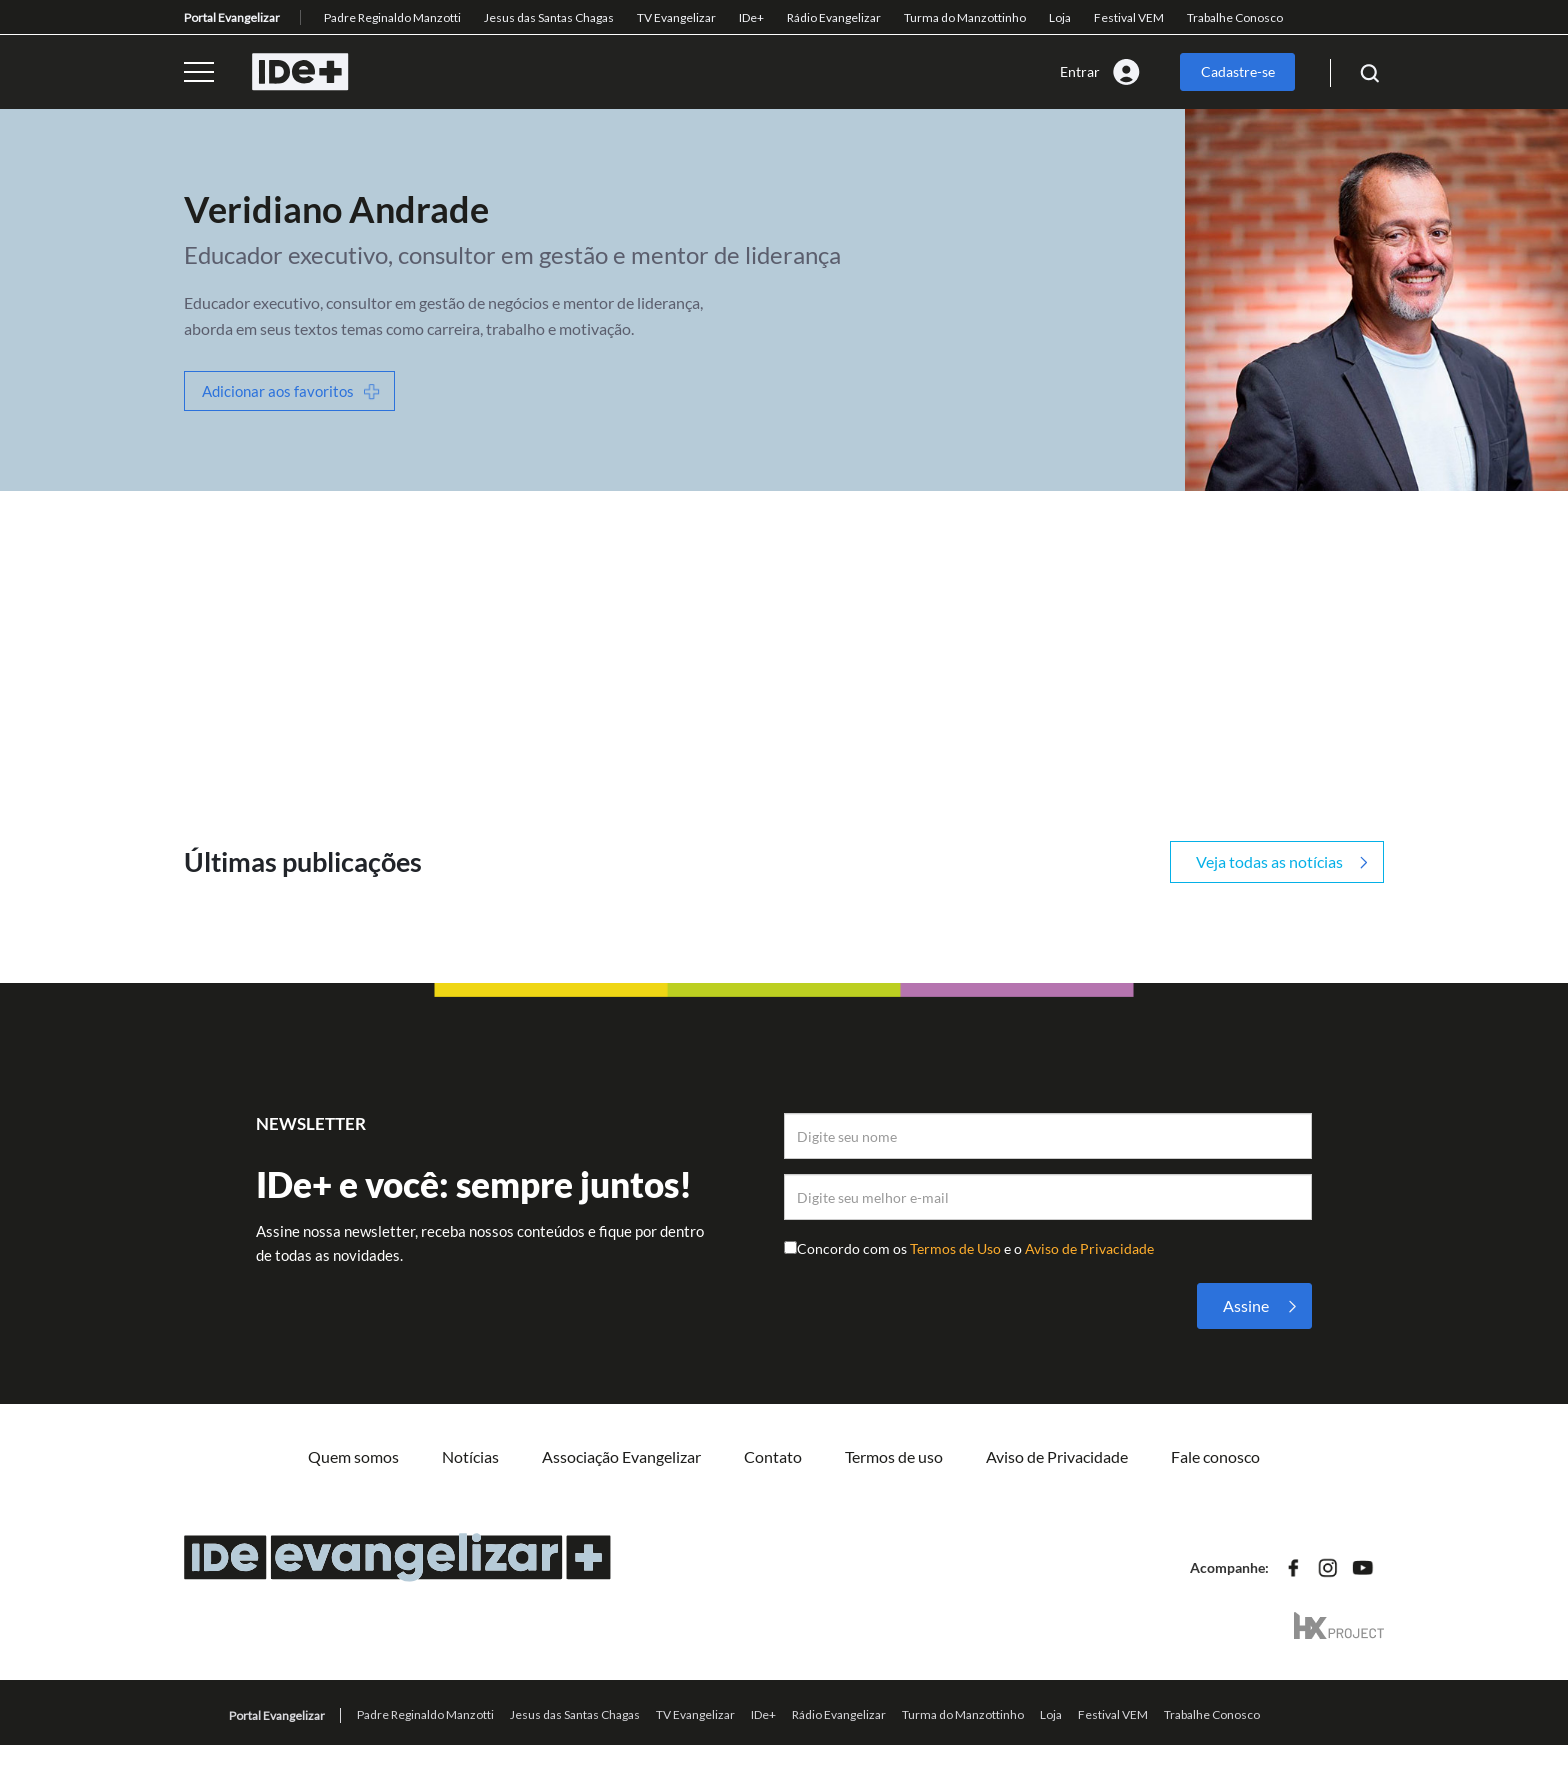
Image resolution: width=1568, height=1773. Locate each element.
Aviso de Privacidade (1089, 1248)
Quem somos (353, 1456)
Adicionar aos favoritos (278, 391)
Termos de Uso (957, 1248)
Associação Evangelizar (621, 1456)
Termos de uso (894, 1456)
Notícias (470, 1456)
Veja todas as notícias (1269, 861)
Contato (773, 1456)
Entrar (1080, 71)
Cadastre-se (1238, 71)
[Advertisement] (784, 641)
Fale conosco (1215, 1456)
